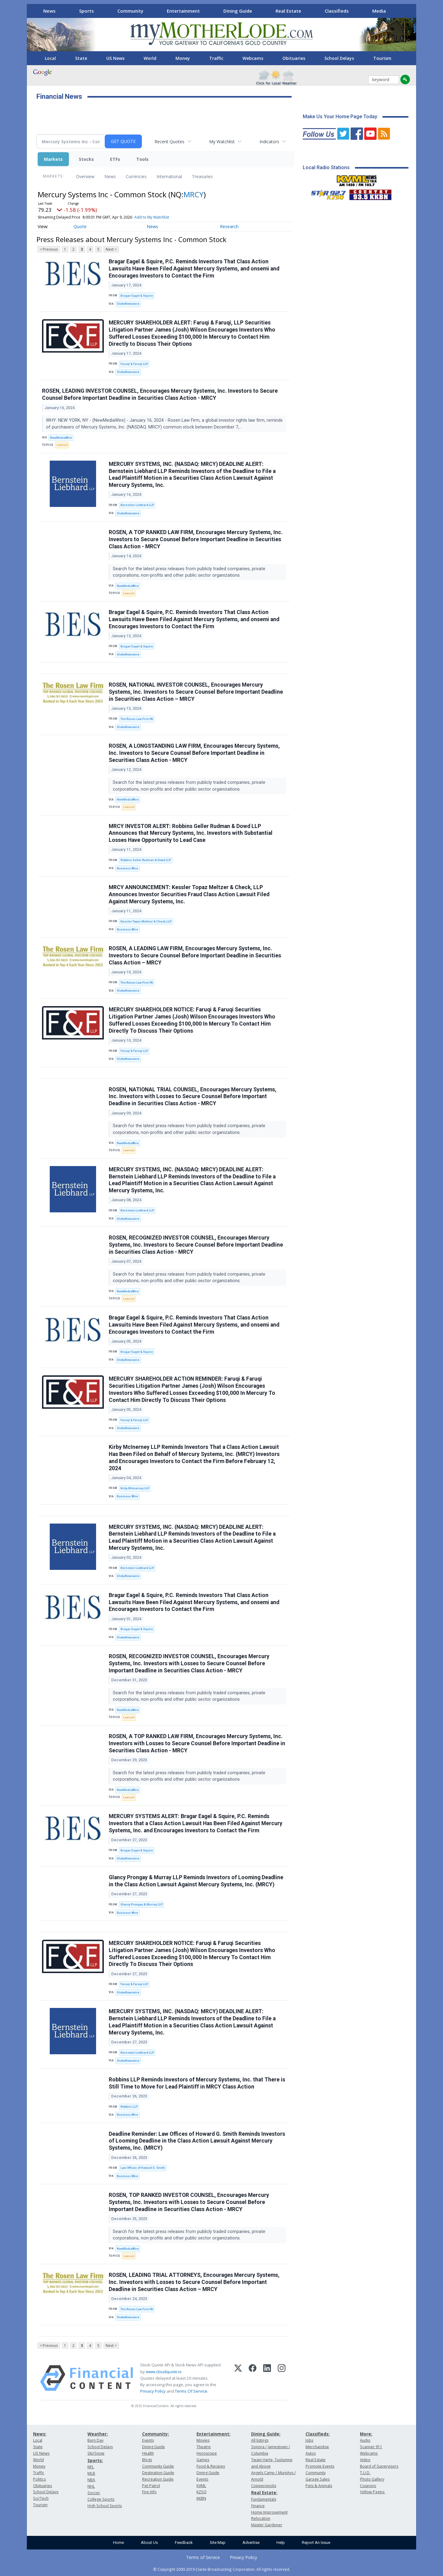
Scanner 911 (371, 2446)
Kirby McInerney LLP (134, 1488)
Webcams (253, 58)
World (150, 58)
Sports (86, 11)
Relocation (260, 2518)
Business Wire (127, 868)
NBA (91, 2479)
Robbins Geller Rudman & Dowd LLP (145, 860)
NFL (90, 2466)
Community (130, 11)
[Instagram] (281, 2378)
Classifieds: (318, 2434)
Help (280, 2542)
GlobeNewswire (128, 303)
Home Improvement (269, 2512)
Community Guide (158, 2466)
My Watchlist (222, 141)
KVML (201, 2485)
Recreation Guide (158, 2479)
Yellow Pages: (372, 2491)
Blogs (147, 2459)
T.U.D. (365, 2472)
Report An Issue (316, 2542)
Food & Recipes (210, 2466)
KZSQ (201, 2491)
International (169, 176)
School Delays (339, 58)
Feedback (184, 2542)
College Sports (100, 2499)
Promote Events (320, 2466)
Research (229, 226)
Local (50, 58)
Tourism (382, 58)
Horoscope (206, 2453)
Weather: (97, 2434)
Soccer (93, 2492)
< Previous (49, 249)
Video (365, 2459)
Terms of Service (203, 2557)
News (49, 11)
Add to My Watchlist (151, 217)
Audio (365, 2440)
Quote (80, 226)
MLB (91, 2473)
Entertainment (183, 11)
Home (118, 2542)
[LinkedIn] (267, 2378)
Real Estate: (264, 2492)
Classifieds (337, 11)
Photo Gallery (372, 2479)
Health (148, 2453)
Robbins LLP (128, 2106)
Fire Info (149, 2491)
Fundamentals (263, 2499)
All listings (259, 2440)
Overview (85, 176)
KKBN (201, 2498)
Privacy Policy (153, 2391)
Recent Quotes (169, 141)
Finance (258, 2505)
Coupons (368, 2485)
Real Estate (288, 11)
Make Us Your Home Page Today (340, 116)
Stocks (86, 159)
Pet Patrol (151, 2485)
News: (39, 2434)
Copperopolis (263, 2485)
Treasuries (202, 176)
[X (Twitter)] (238, 2378)
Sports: (95, 2460)
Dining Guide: (266, 2434)
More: (366, 2434)
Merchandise (317, 2446)
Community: (155, 2434)
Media (379, 11)
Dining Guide (237, 11)
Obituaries (293, 58)
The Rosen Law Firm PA (136, 719)
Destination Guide (158, 2472)
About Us (149, 2542)
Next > (111, 249)
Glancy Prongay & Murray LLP (141, 1904)
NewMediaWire (61, 437)
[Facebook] (252, 2378)
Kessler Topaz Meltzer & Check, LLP (145, 921)
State (81, 58)
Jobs (309, 2440)
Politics (39, 2479)
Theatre (203, 2446)
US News (115, 58)
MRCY (194, 194)
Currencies (136, 176)
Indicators (269, 141)
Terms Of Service (191, 2391)
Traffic (216, 58)
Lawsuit (62, 444)
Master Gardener (266, 2525)
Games (202, 2459)
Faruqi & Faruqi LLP (134, 364)
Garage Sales (318, 2479)
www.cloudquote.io (164, 2371)
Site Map (218, 2542)
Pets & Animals (319, 2485)
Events (148, 2440)
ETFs (115, 159)
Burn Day (95, 2440)
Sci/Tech (41, 2498)
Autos (311, 2453)
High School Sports (104, 2505)
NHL (91, 2486)
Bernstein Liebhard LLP (137, 505)
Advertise (251, 2542)
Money (182, 58)
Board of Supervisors (379, 2466)
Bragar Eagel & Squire (136, 295)
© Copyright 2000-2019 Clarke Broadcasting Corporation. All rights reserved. (221, 2569)
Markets (53, 159)
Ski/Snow (95, 2453)
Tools (142, 159)
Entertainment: (213, 2434)
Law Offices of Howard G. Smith (142, 2167)
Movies (202, 2440)
